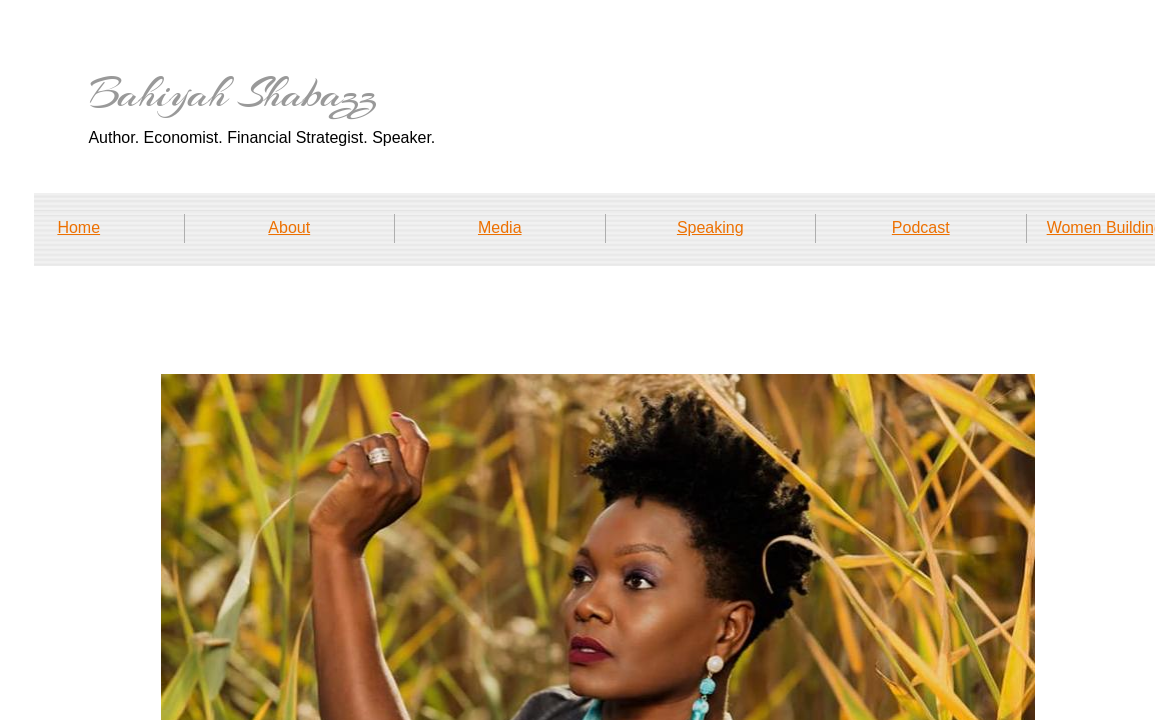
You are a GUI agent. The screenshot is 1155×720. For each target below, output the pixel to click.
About (289, 227)
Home (78, 227)
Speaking (710, 227)
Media (500, 227)
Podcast (921, 227)
